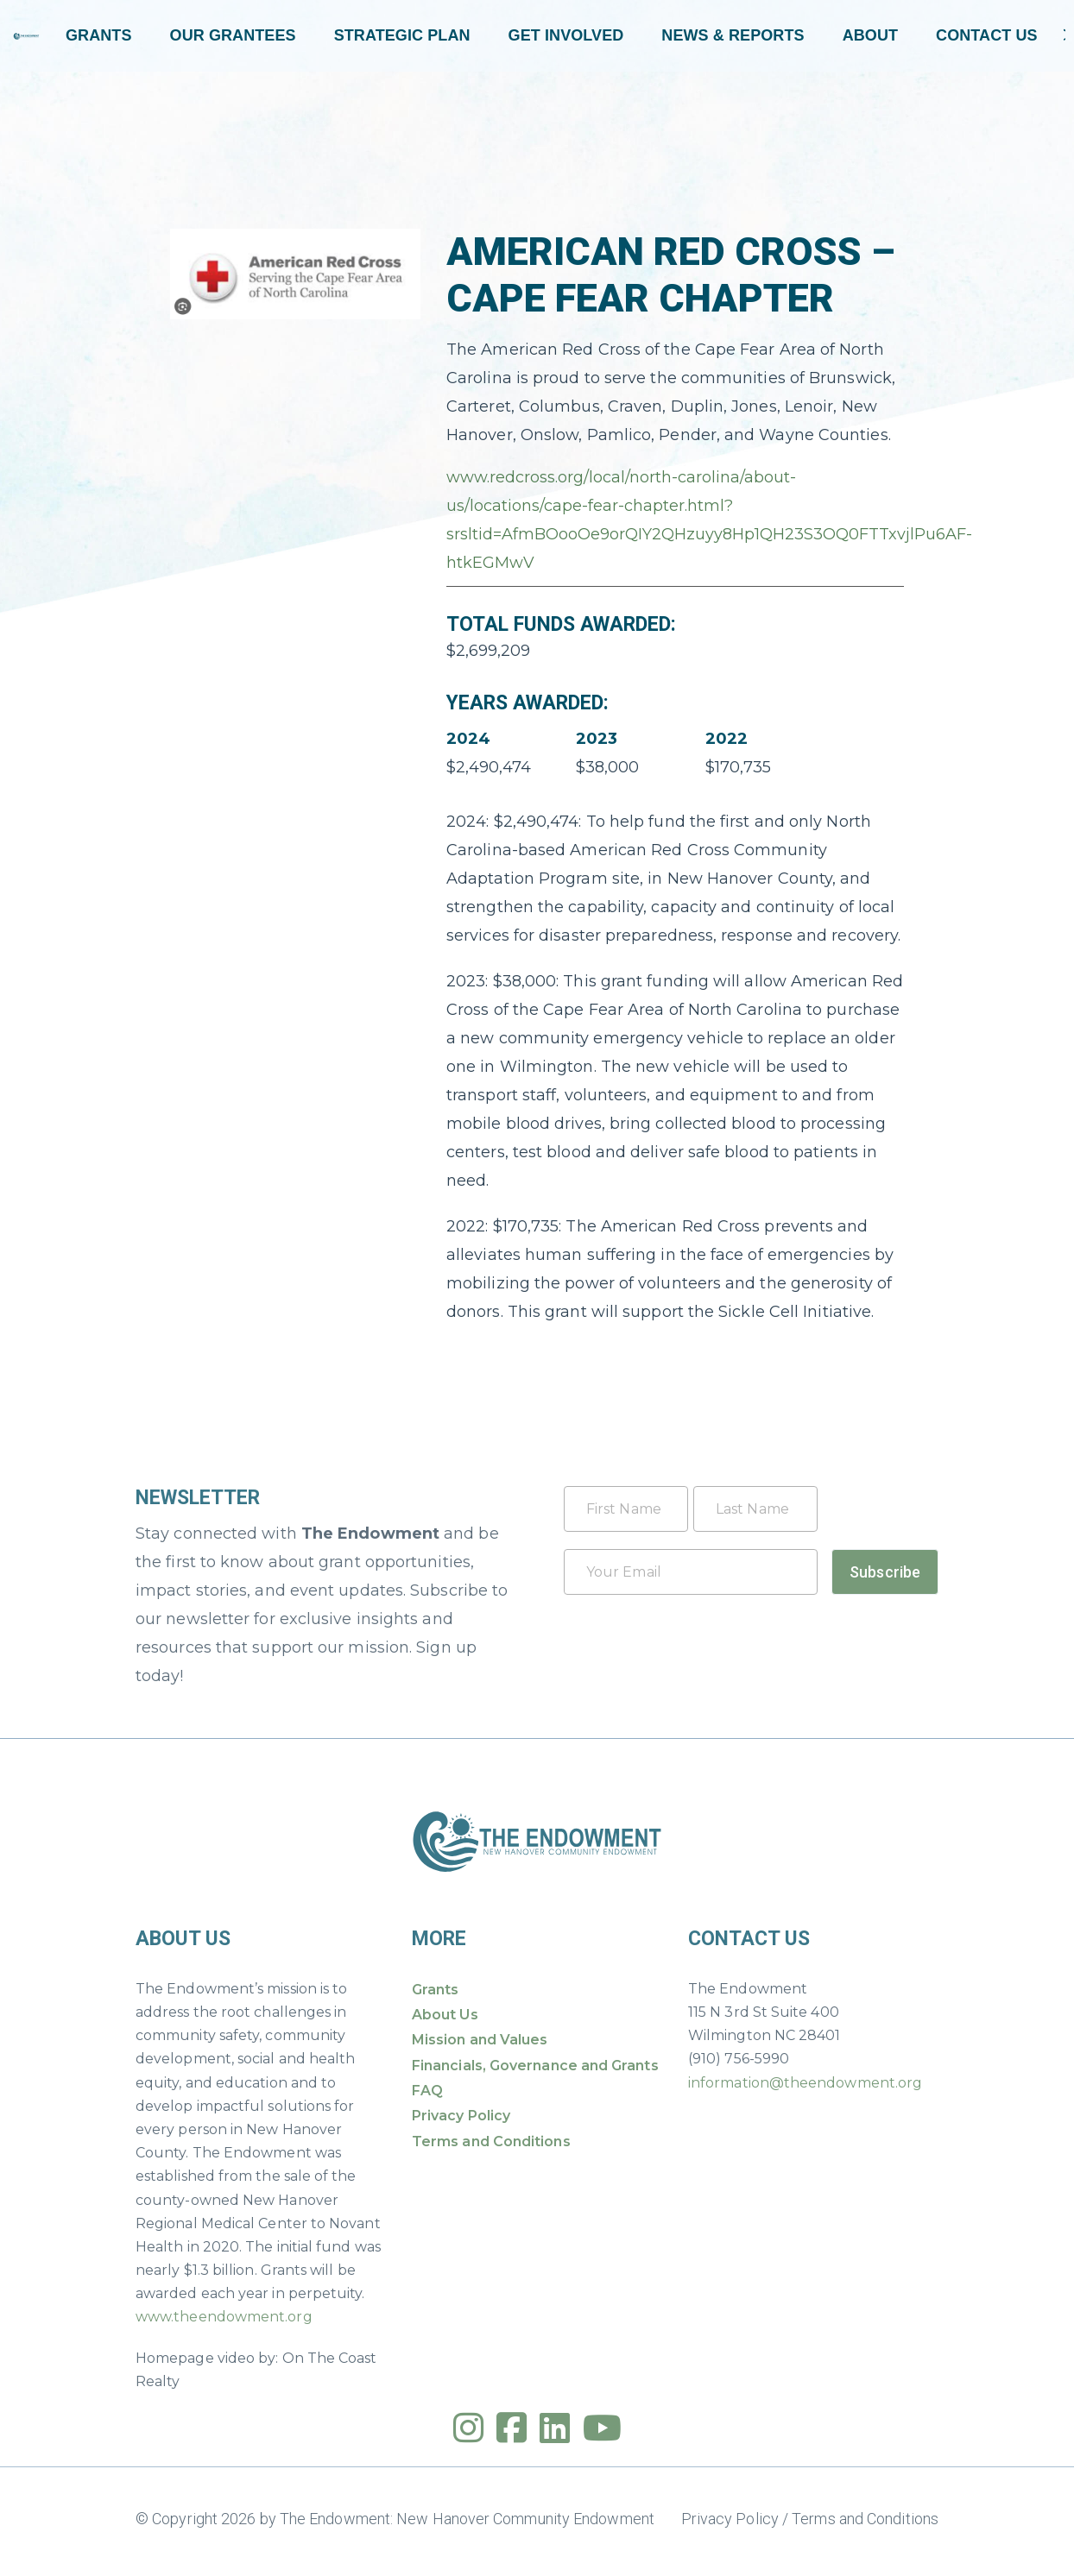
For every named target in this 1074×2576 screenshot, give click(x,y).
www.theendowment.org (224, 2316)
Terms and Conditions (491, 2141)
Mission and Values (479, 2039)
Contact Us (987, 35)
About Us (445, 2014)
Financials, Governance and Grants (535, 2065)
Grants (99, 35)
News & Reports (732, 35)
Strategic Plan (402, 35)
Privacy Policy (461, 2115)
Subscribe (885, 1572)
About (870, 35)
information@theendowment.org (805, 2083)
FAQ (427, 2090)
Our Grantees (233, 35)
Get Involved (566, 35)
